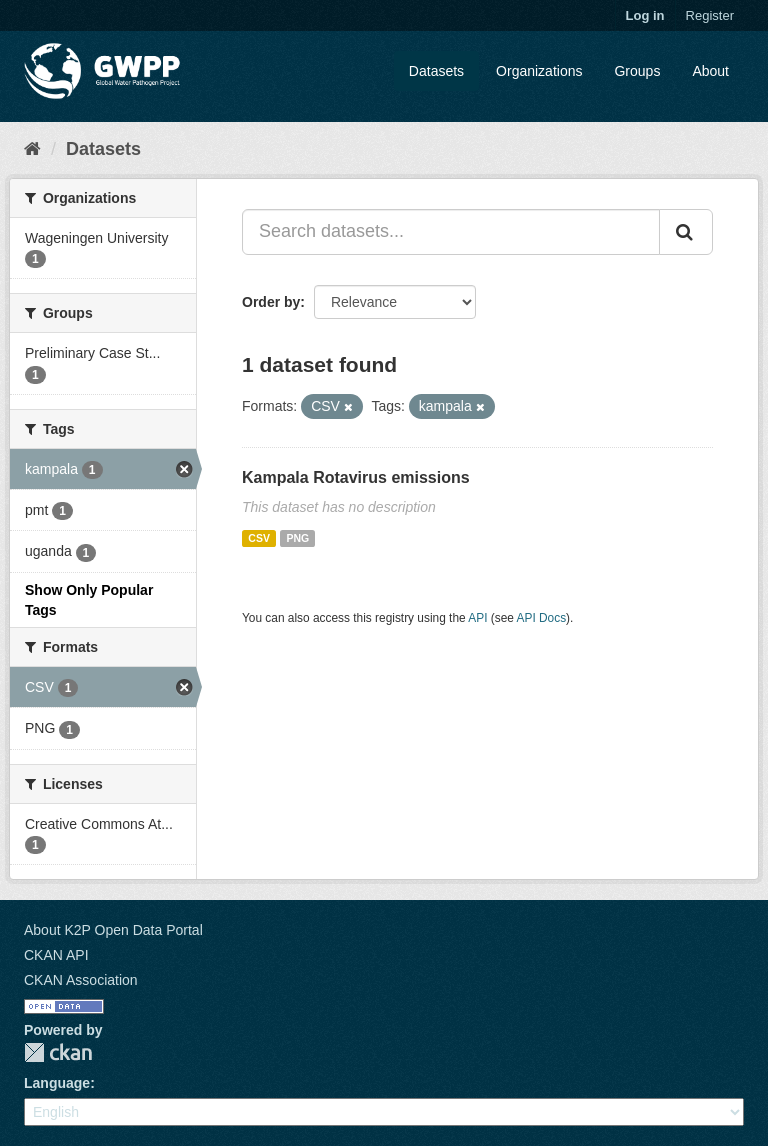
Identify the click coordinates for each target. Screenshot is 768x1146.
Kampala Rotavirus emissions (356, 477)
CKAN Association (81, 980)
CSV (259, 538)
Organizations (539, 71)
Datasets (436, 71)
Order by (271, 302)
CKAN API (56, 955)
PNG (297, 538)
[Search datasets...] (451, 232)
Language (57, 1083)
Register (710, 15)
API (477, 618)
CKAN (58, 1052)
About (710, 71)
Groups (637, 71)
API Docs (542, 618)
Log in (645, 15)
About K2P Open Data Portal (113, 930)
